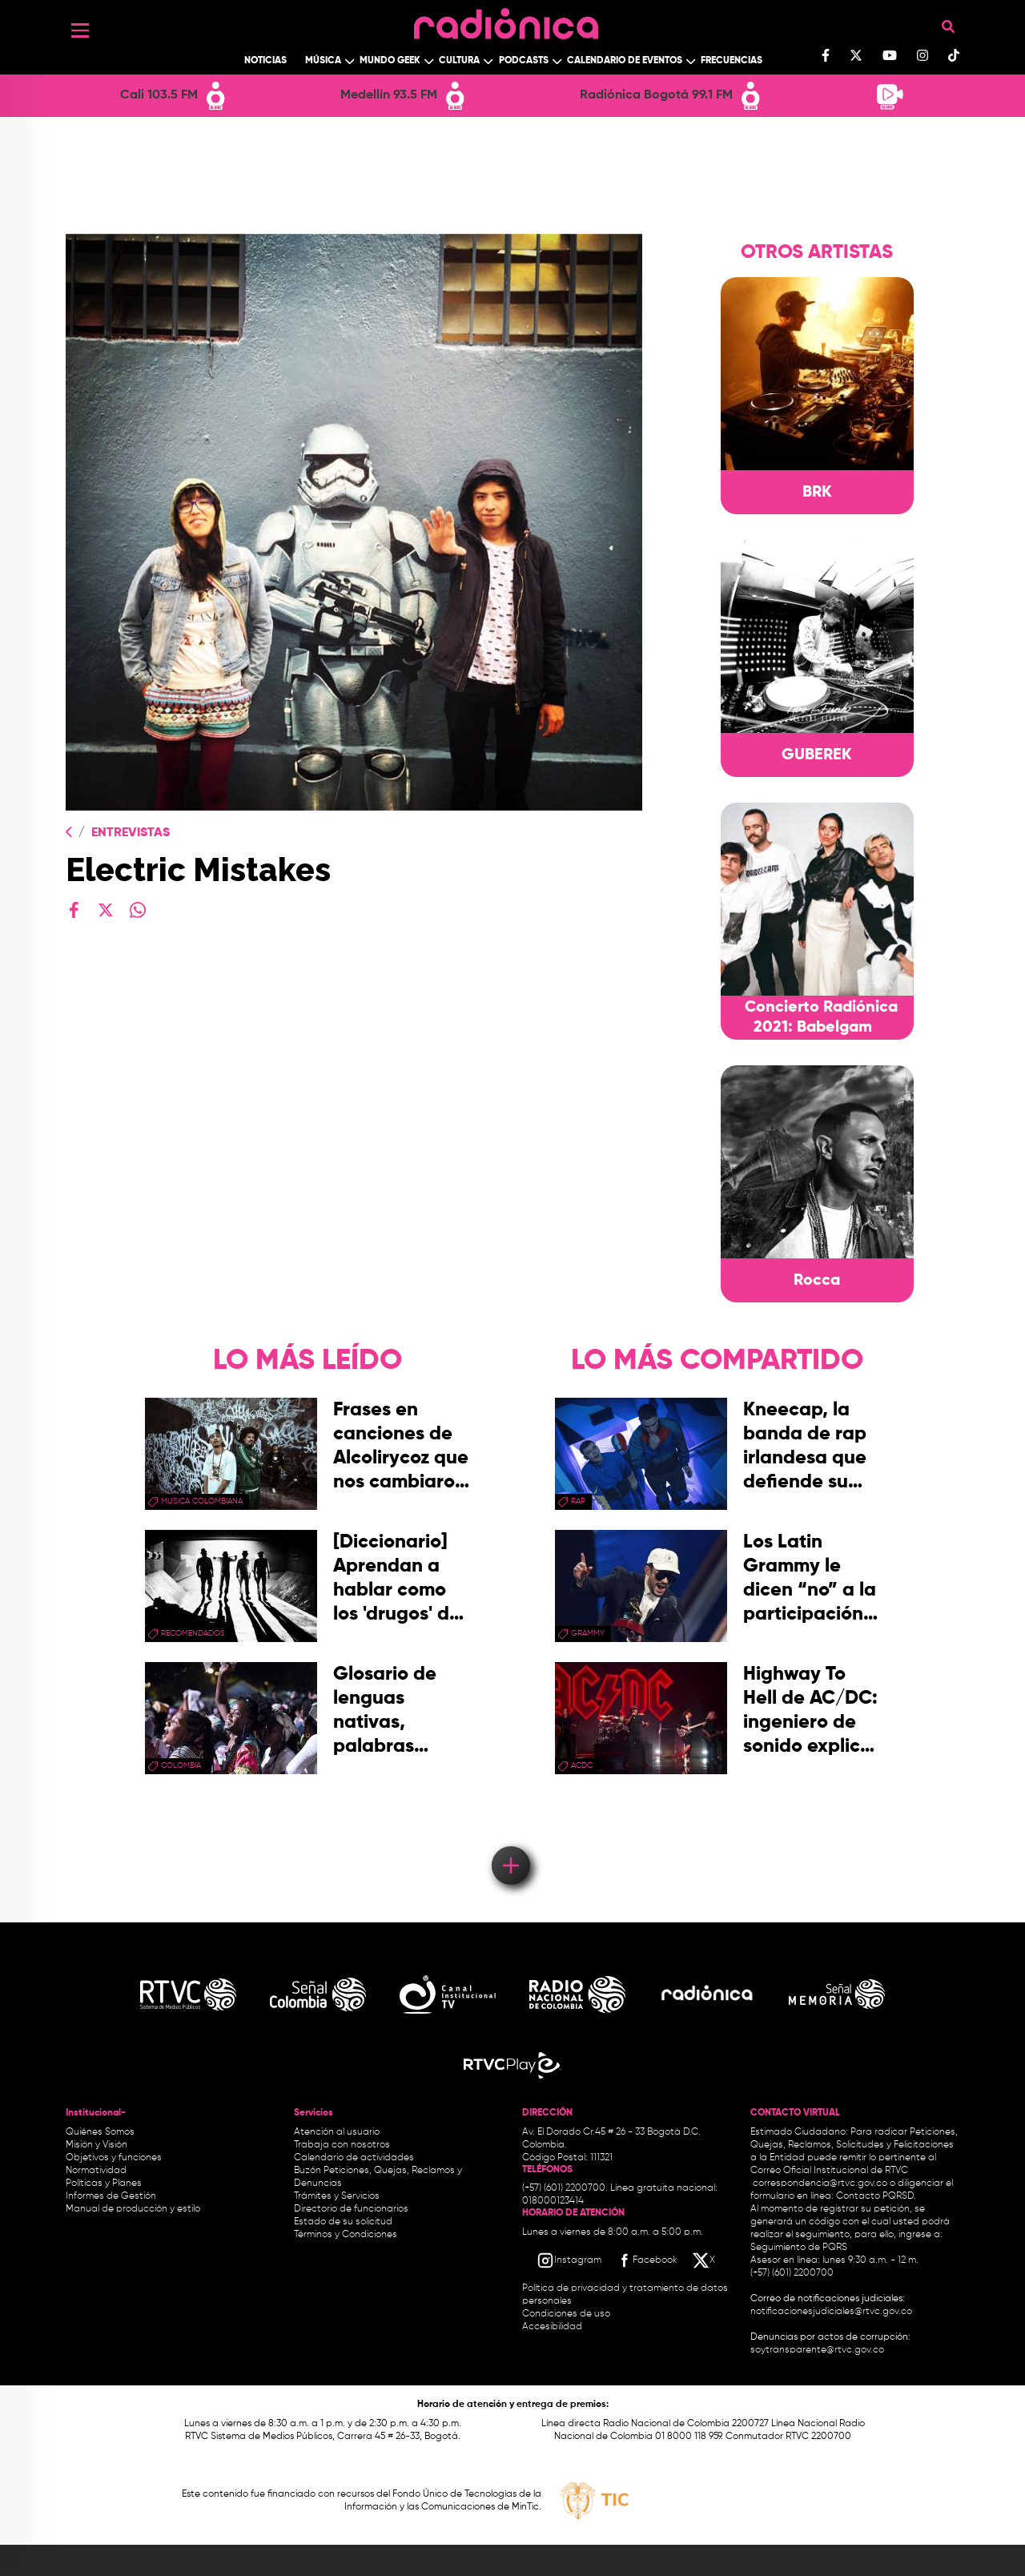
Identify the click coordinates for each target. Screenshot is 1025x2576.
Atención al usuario (337, 2132)
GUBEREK (817, 755)
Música (323, 61)
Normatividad (96, 2171)
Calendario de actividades (354, 2158)
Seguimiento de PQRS (798, 2247)
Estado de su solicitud (343, 2222)
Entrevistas (130, 833)
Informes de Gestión (111, 2196)
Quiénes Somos (100, 2132)
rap (578, 1501)
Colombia (181, 1765)
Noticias (265, 61)
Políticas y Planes (104, 2183)
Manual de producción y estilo (133, 2209)
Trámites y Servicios (337, 2196)
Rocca (817, 1281)
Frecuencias (731, 61)
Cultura (459, 61)
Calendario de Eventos (624, 61)
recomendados (193, 1633)
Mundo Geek (390, 61)
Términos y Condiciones (345, 2235)
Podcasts (524, 61)
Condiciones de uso (566, 2314)
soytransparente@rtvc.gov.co (817, 2350)
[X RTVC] (705, 2260)
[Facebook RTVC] (646, 2260)
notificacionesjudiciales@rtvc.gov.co (831, 2311)
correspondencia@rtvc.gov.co (820, 2183)
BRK (817, 493)
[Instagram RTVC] (569, 2260)
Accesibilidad (553, 2327)
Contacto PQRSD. (876, 2196)
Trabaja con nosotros (342, 2145)
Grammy (588, 1633)
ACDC (582, 1765)
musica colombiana (202, 1501)
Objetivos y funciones (114, 2158)
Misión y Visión (96, 2145)
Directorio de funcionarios (351, 2209)
